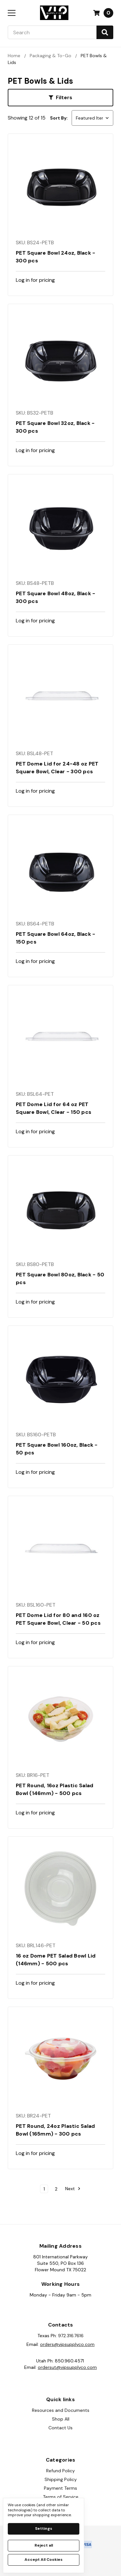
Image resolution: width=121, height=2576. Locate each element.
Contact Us (60, 2428)
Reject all (44, 2545)
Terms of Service (60, 2497)
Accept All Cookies (44, 2559)
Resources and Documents (60, 2410)
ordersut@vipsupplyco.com (67, 2367)
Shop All (60, 2419)
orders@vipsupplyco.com (67, 2344)
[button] (60, 97)
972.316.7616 (71, 2335)
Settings (43, 2528)
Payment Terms (60, 2488)
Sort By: (59, 118)
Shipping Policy (61, 2479)
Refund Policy (60, 2471)
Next (73, 2188)
